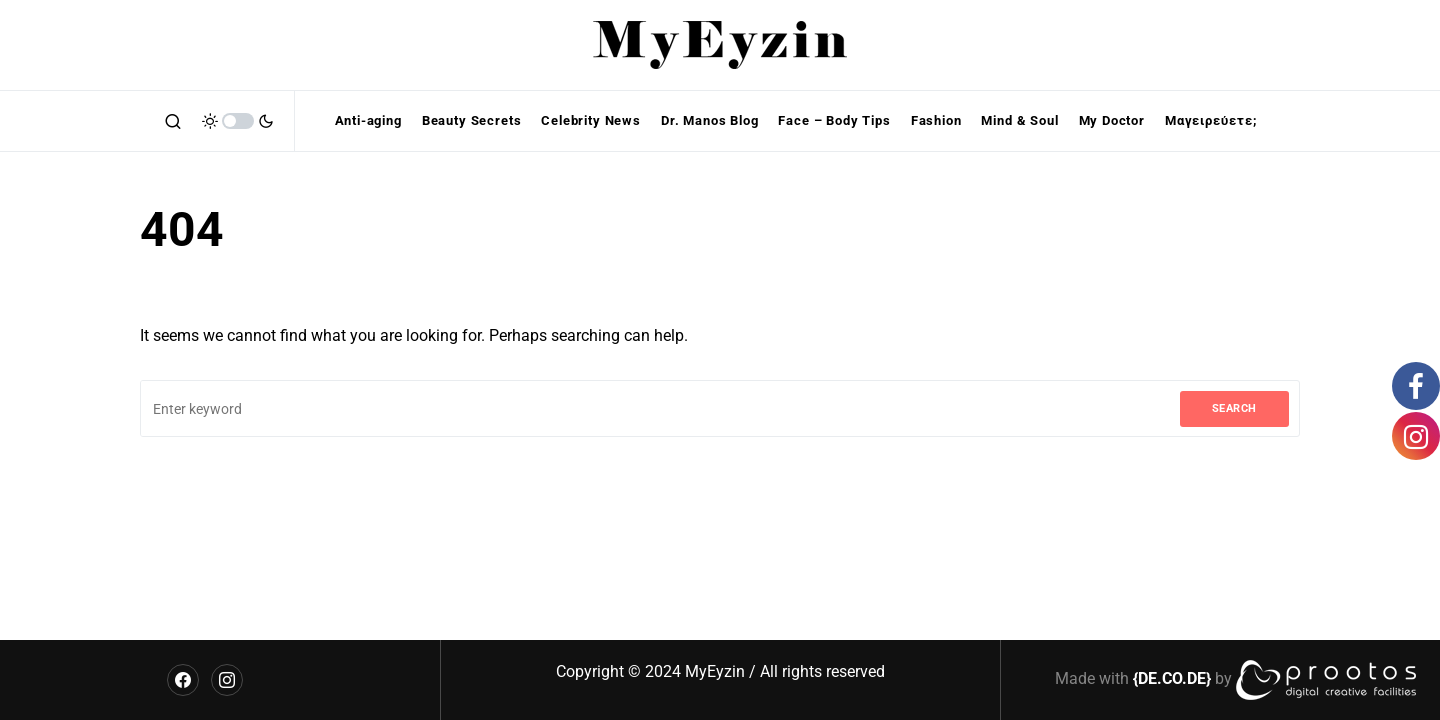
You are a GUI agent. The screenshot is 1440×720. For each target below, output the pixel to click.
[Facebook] (183, 680)
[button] (173, 121)
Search (1234, 408)
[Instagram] (227, 680)
